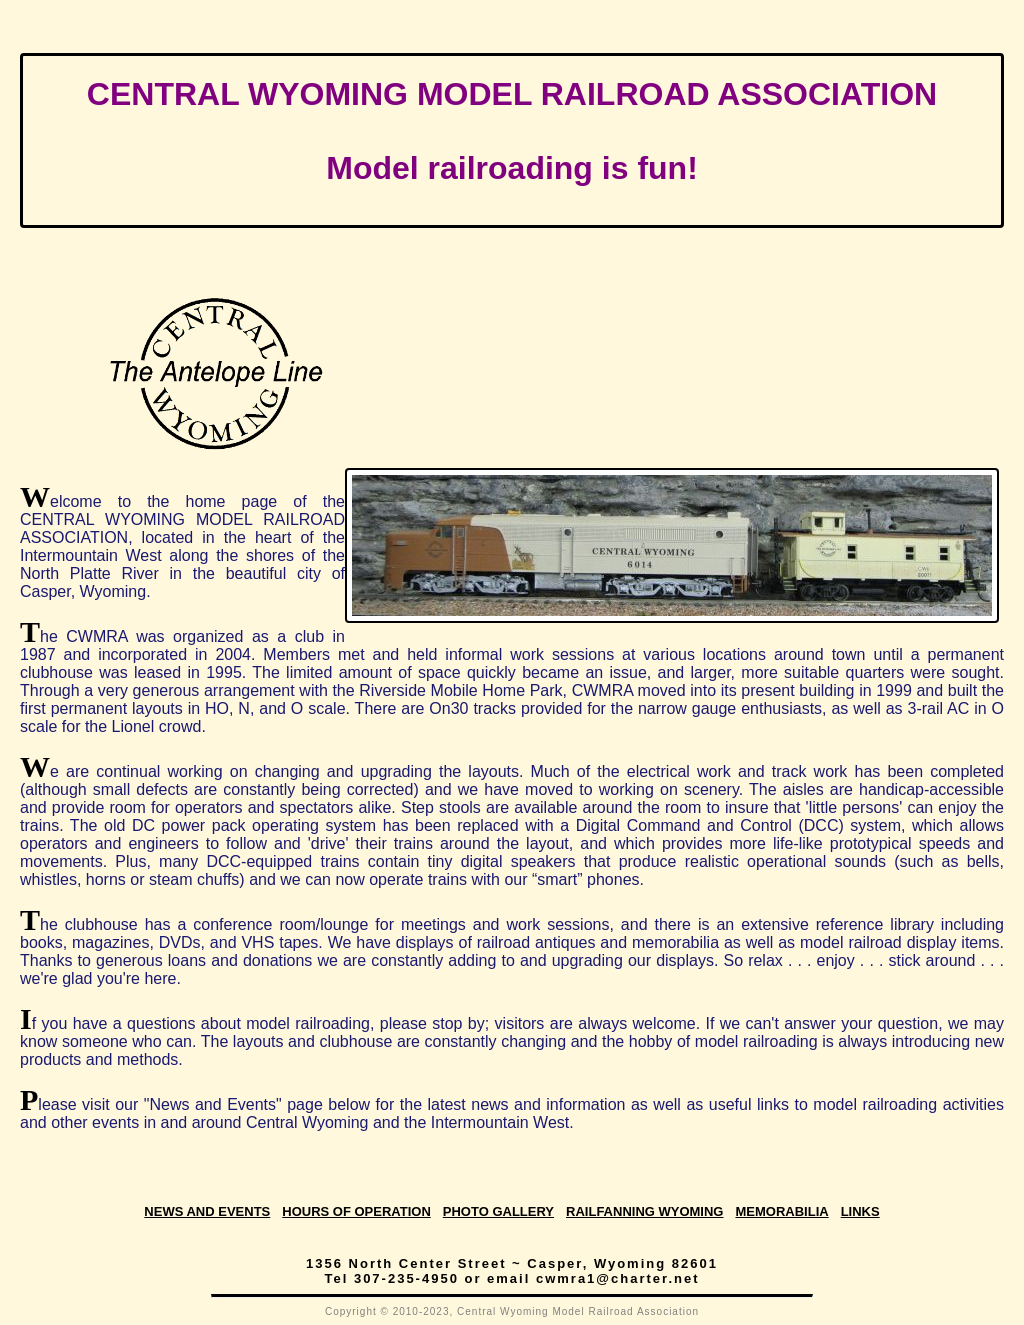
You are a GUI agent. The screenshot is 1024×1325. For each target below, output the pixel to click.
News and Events (207, 1211)
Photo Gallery (498, 1211)
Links (860, 1211)
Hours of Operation (356, 1211)
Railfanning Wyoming (644, 1211)
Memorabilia (781, 1211)
